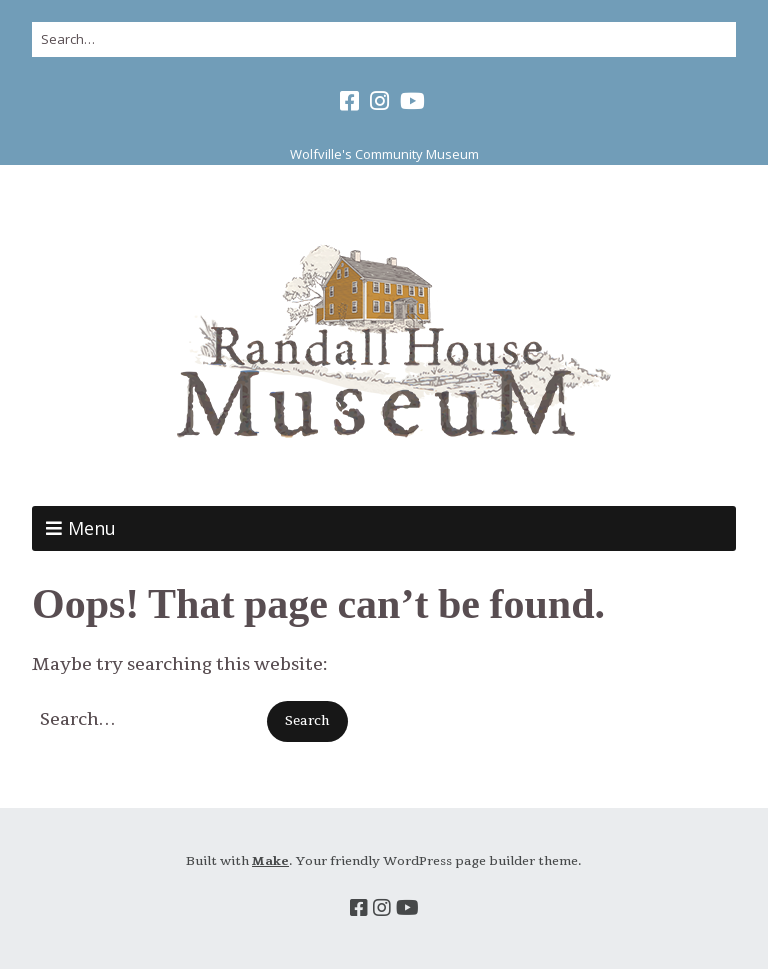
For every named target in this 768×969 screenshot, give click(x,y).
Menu (92, 528)
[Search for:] (384, 39)
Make (270, 861)
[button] (307, 721)
